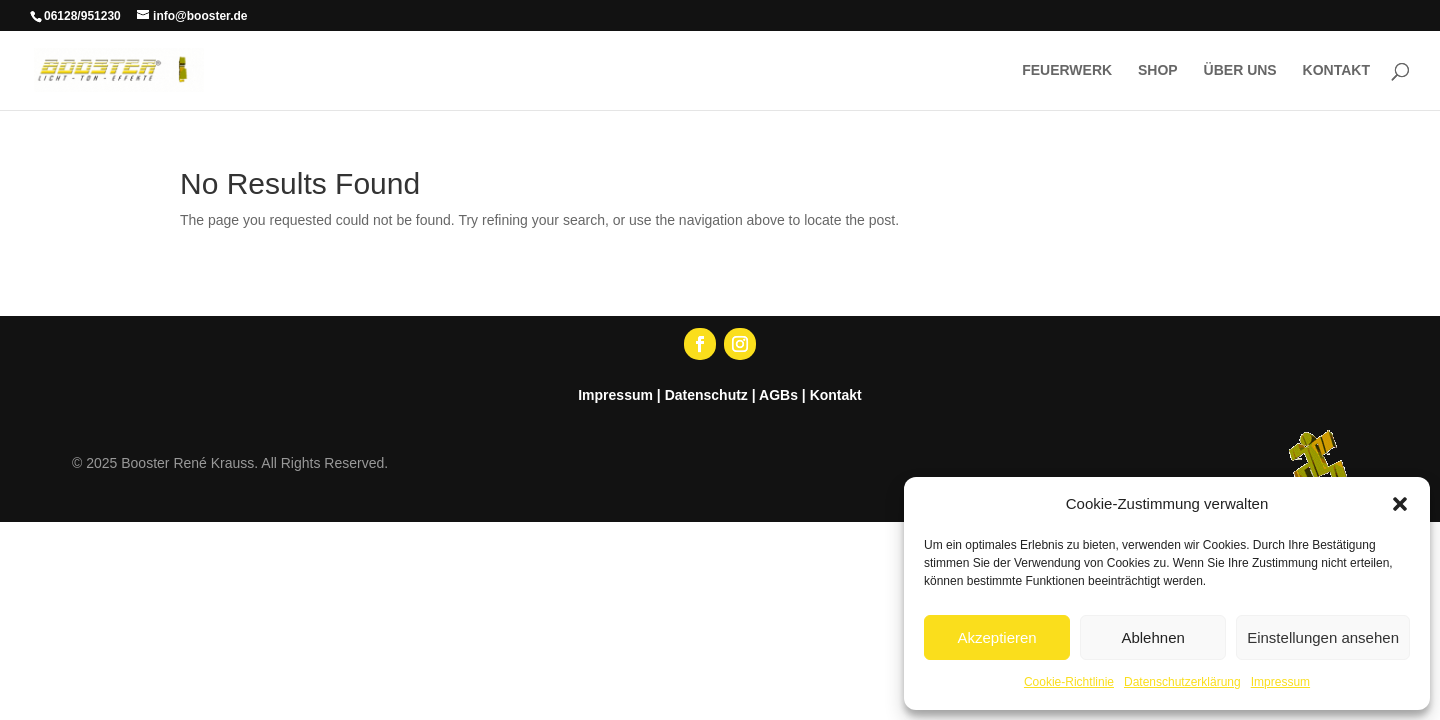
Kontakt (836, 395)
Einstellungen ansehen (1323, 637)
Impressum (1280, 682)
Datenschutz (706, 395)
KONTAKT (1336, 70)
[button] (1400, 504)
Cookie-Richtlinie (1069, 682)
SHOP (1158, 70)
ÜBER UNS (1240, 70)
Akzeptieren (996, 637)
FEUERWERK (1067, 70)
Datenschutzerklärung (1182, 682)
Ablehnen (1152, 637)
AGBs (778, 395)
